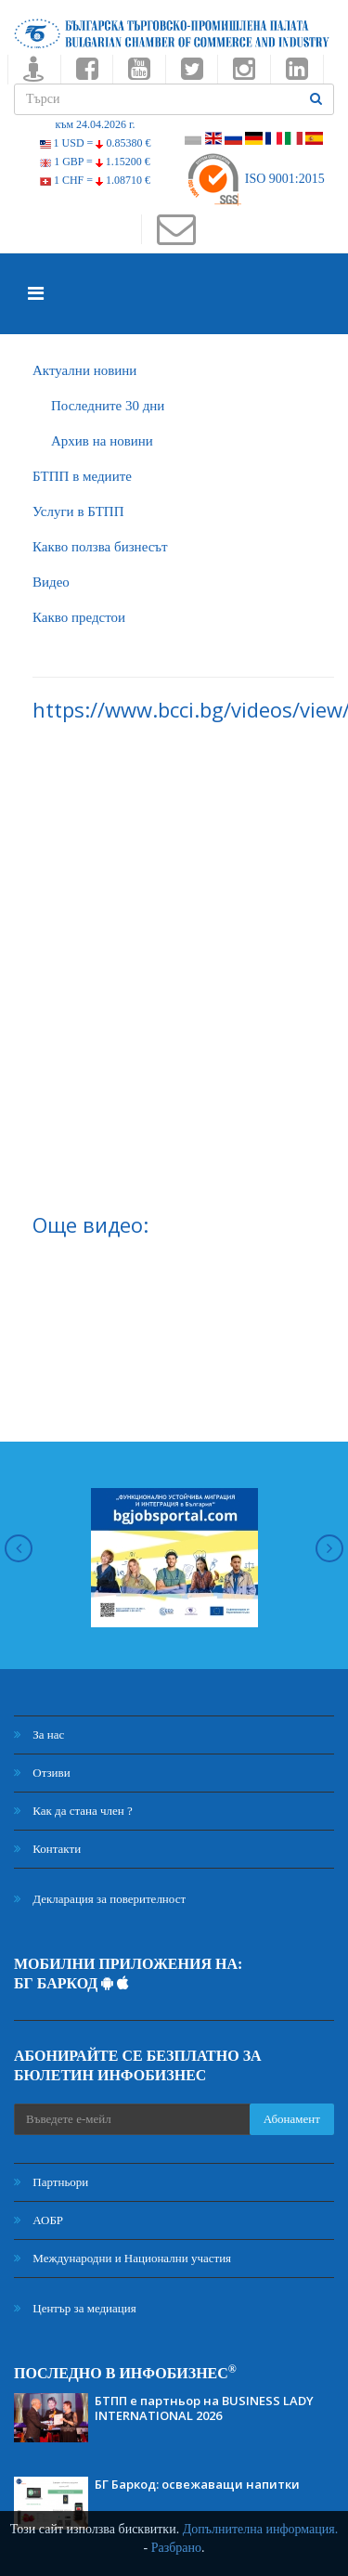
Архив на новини (102, 441)
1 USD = (95, 142)
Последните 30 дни (107, 405)
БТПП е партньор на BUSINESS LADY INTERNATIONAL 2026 (204, 2408)
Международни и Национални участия (122, 2258)
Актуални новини (84, 370)
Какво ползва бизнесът (100, 546)
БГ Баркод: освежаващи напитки (197, 2484)
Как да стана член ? (73, 1811)
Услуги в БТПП (77, 511)
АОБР (38, 2220)
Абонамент (292, 2119)
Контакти (47, 1849)
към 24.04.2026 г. (95, 124)
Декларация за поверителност (100, 1899)
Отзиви (42, 1773)
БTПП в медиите (82, 476)
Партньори (51, 2182)
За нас (39, 1734)
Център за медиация (75, 2308)
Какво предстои (78, 617)
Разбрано (176, 2548)
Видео (51, 582)
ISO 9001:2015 (255, 179)
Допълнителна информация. (261, 2529)
